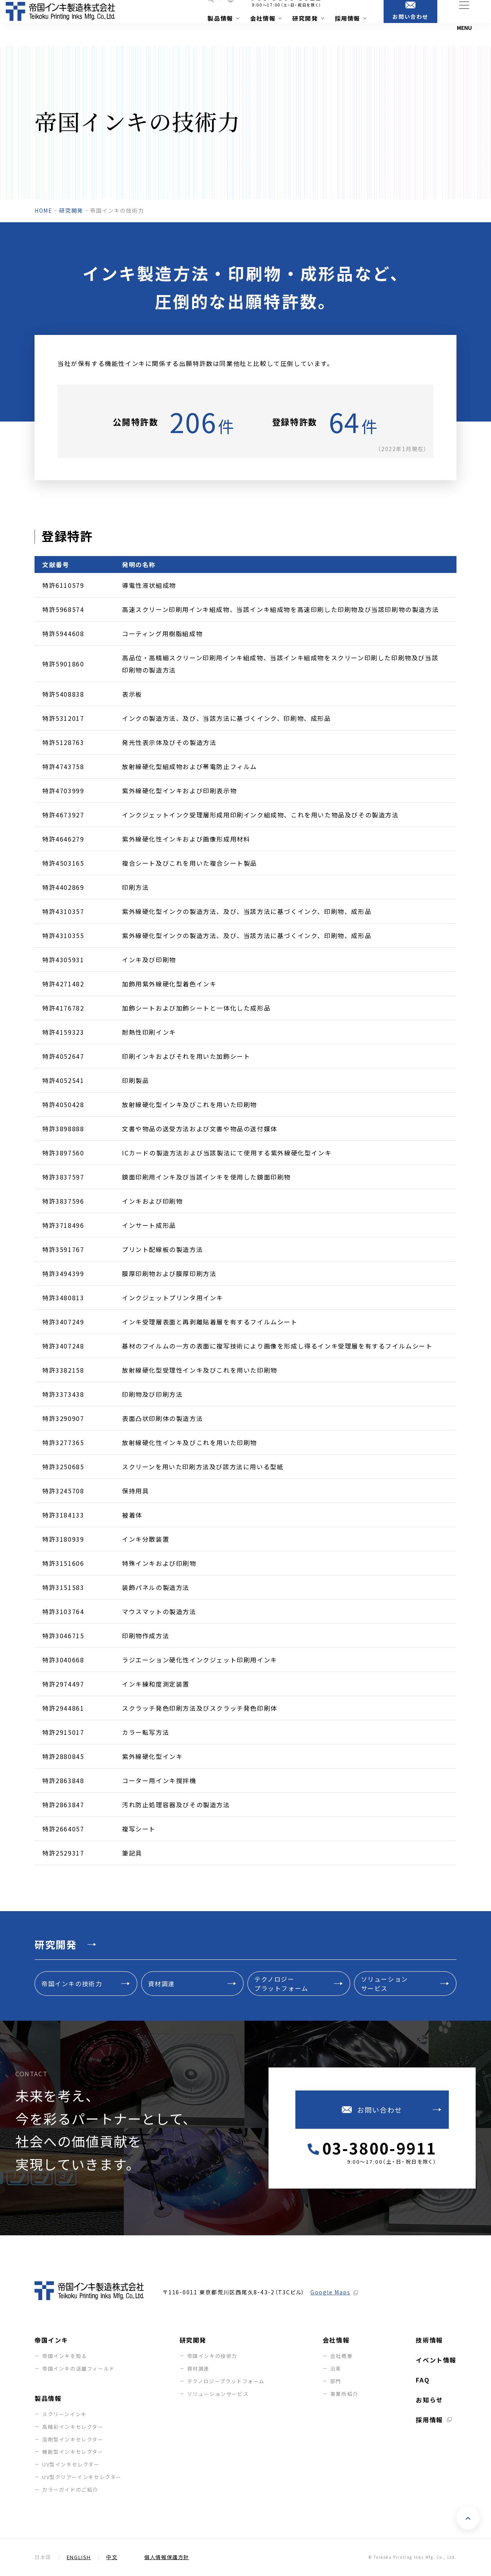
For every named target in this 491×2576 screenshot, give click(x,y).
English (79, 2557)
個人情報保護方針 (166, 2557)
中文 (111, 2557)
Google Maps (330, 2292)
